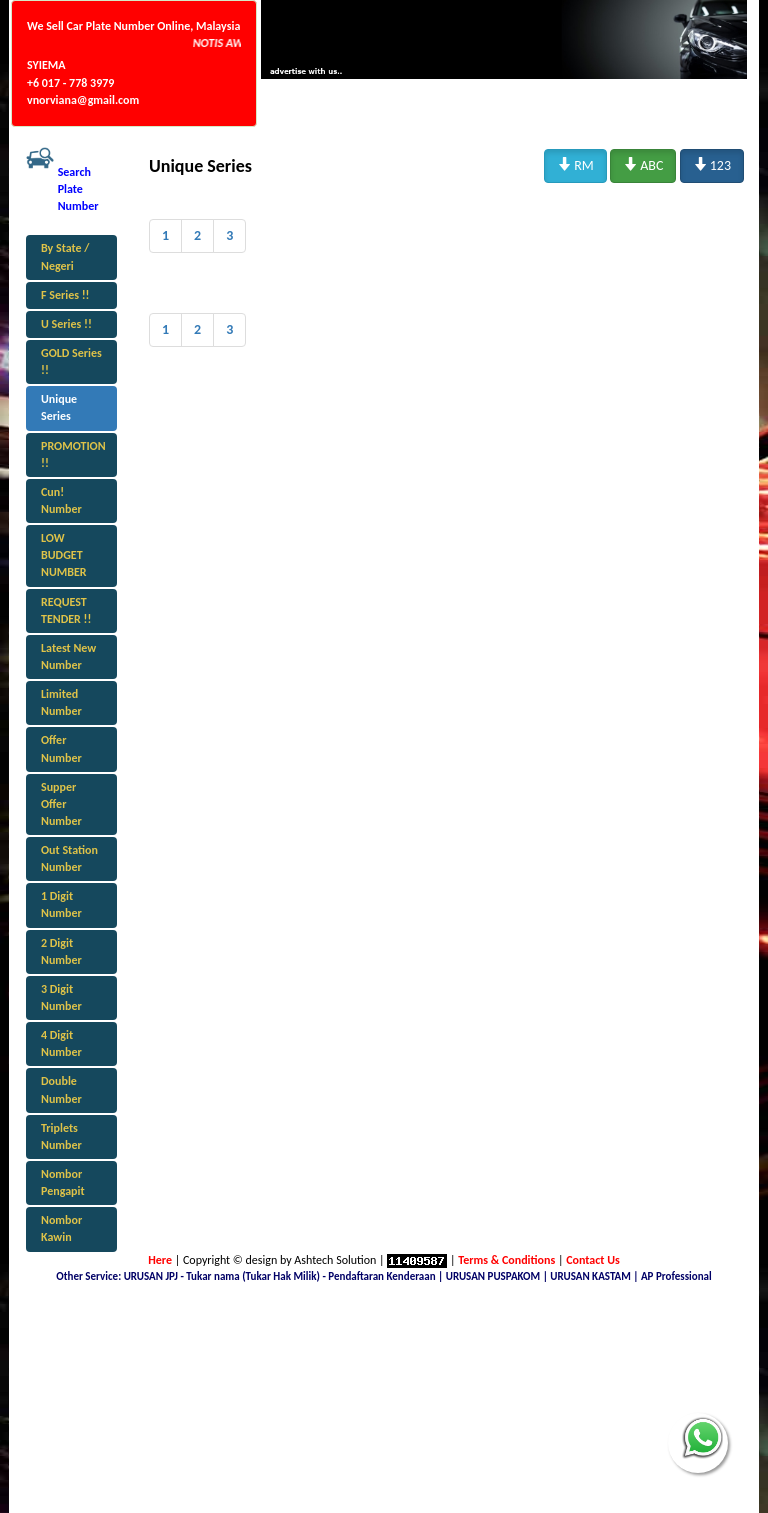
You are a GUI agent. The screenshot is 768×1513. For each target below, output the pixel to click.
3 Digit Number (61, 997)
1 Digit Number (61, 904)
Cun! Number (61, 500)
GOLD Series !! (71, 361)
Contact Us (593, 1260)
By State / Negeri (65, 256)
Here (160, 1260)
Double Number (61, 1089)
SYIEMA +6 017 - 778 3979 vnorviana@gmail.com (83, 82)
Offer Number (61, 748)
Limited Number (61, 702)
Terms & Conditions (506, 1260)
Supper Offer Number (61, 804)
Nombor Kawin (61, 1228)
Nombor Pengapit (63, 1182)
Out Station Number (69, 858)
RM (575, 165)
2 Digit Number (61, 951)
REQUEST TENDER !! (66, 610)
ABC (643, 165)
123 (712, 165)
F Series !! (65, 295)
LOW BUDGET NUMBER (64, 555)
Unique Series (59, 407)
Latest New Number (68, 656)
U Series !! (66, 324)
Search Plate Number (78, 189)
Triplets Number (61, 1136)
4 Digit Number (61, 1043)
